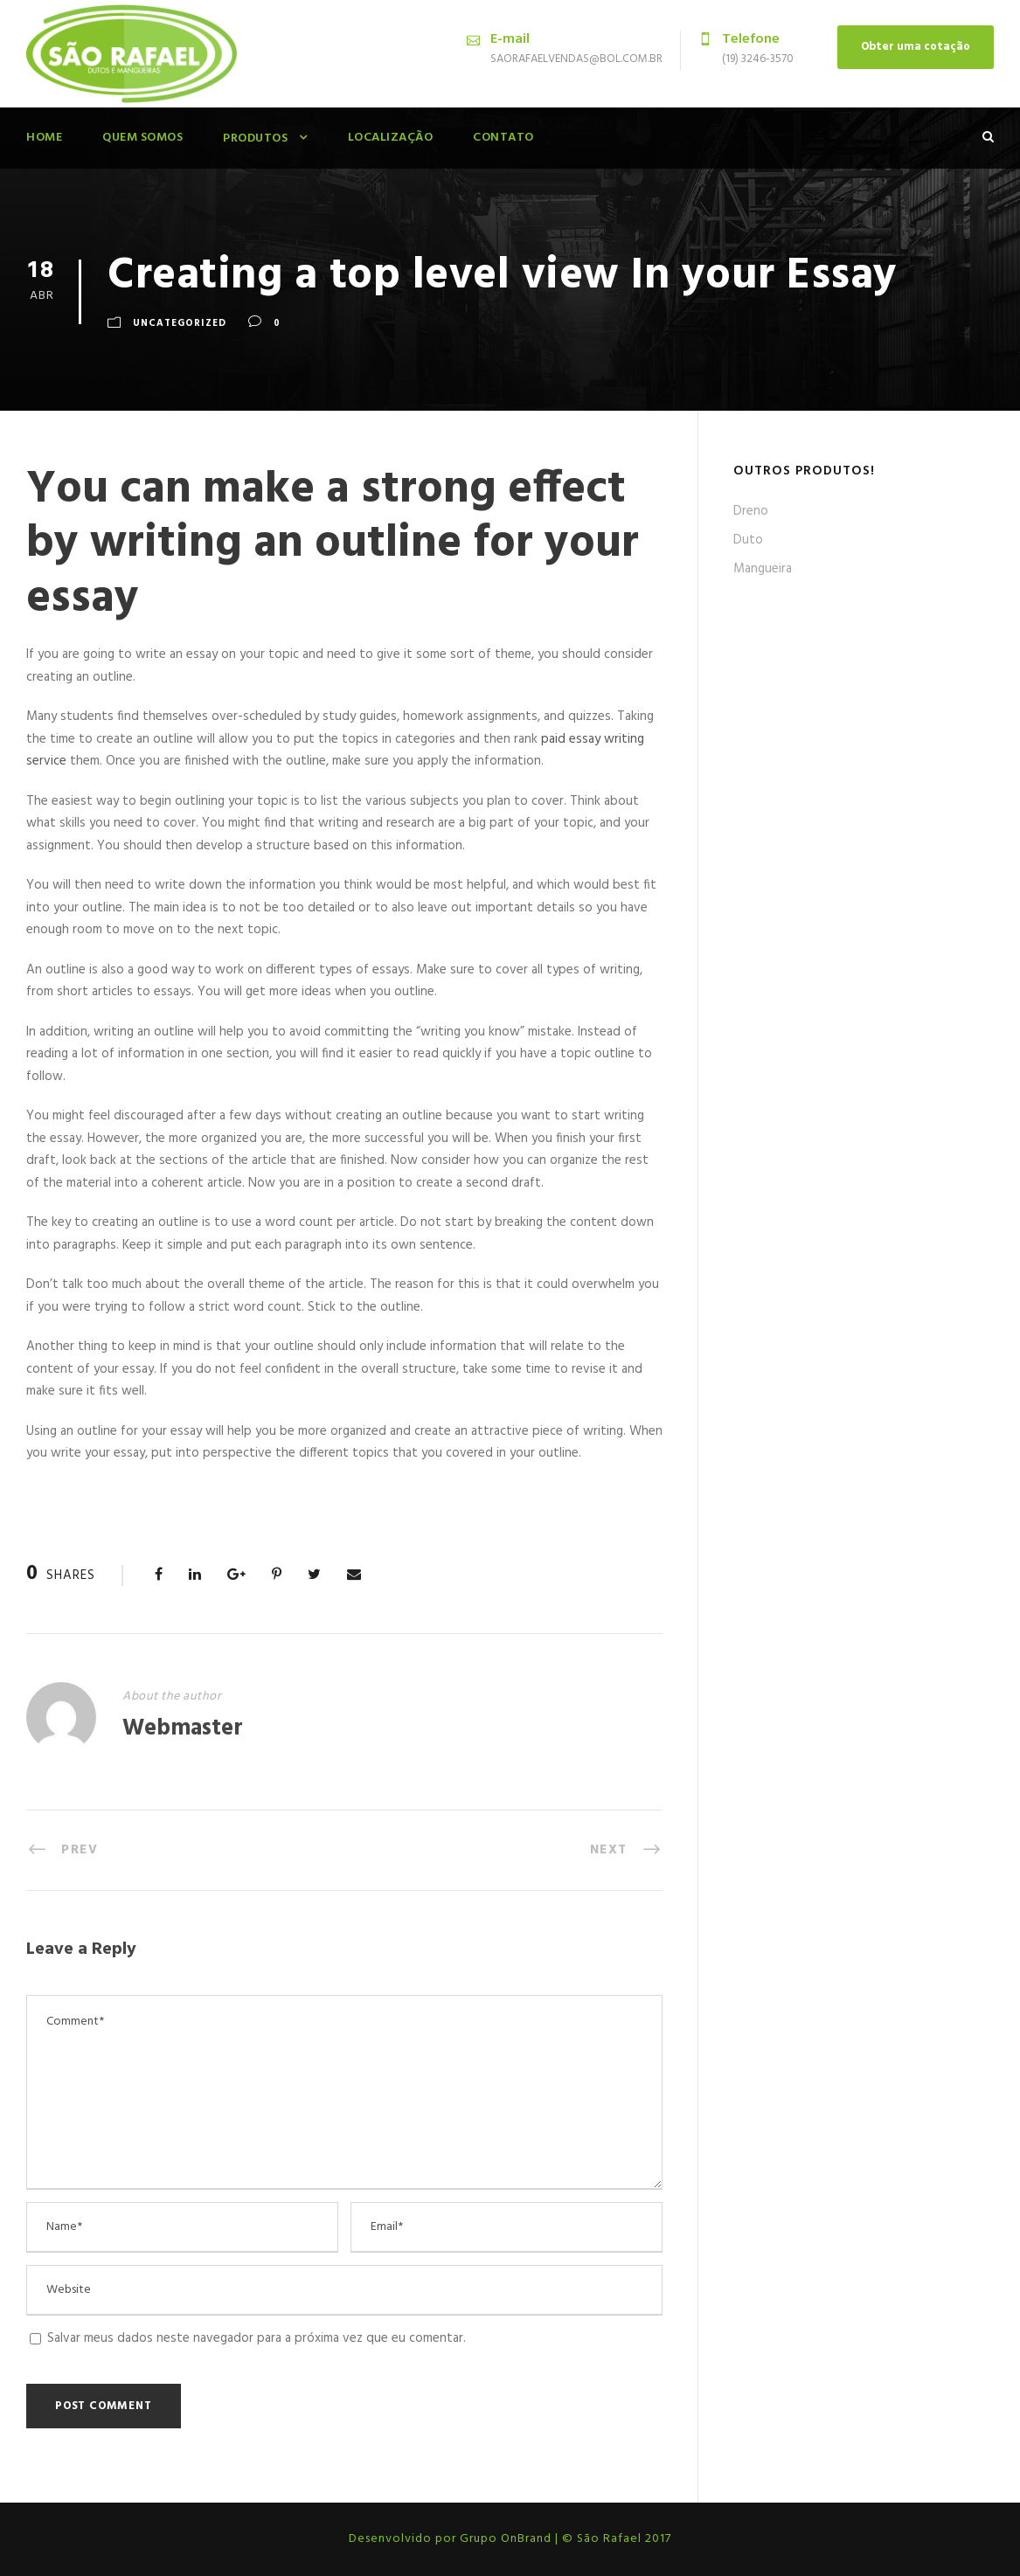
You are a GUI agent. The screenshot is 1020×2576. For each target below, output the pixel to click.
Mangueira (762, 568)
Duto (748, 540)
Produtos (255, 138)
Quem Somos (142, 138)
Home (44, 138)
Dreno (750, 511)
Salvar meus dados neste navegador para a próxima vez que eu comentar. (256, 2338)
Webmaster (182, 1729)
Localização (391, 138)
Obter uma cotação (915, 47)
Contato (503, 138)
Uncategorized (179, 323)
